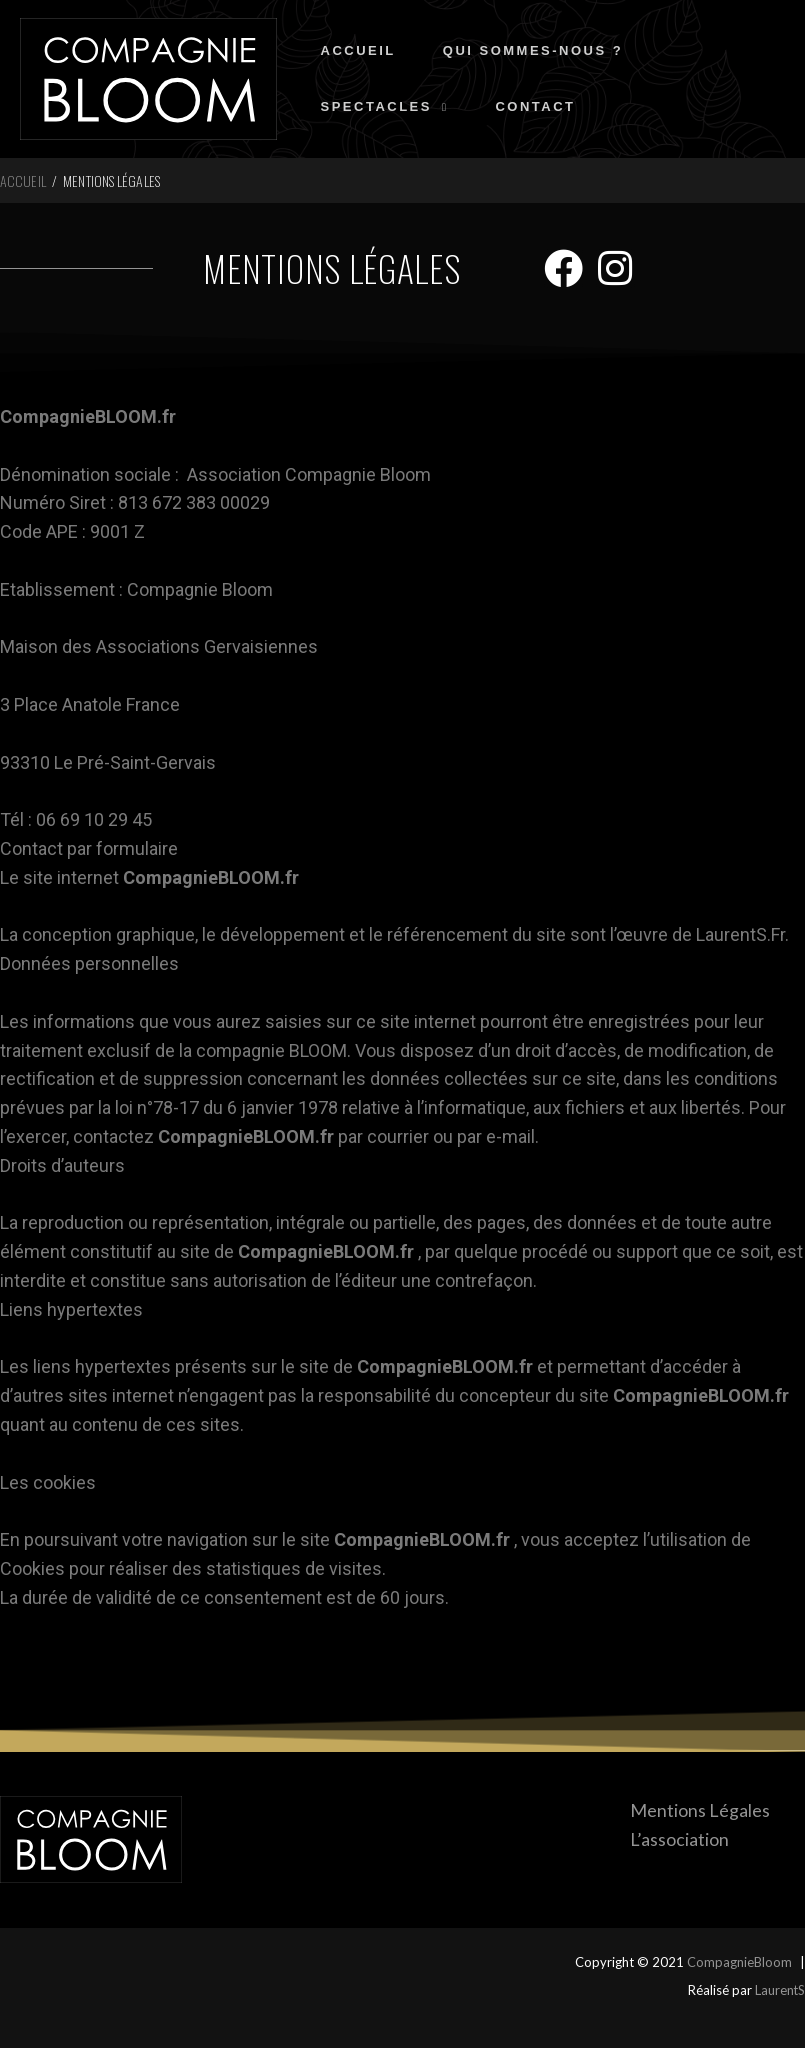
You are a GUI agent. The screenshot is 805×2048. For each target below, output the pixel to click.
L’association (678, 1839)
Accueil (23, 180)
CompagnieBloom (740, 1962)
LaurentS (779, 1990)
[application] (442, 118)
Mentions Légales (699, 1810)
